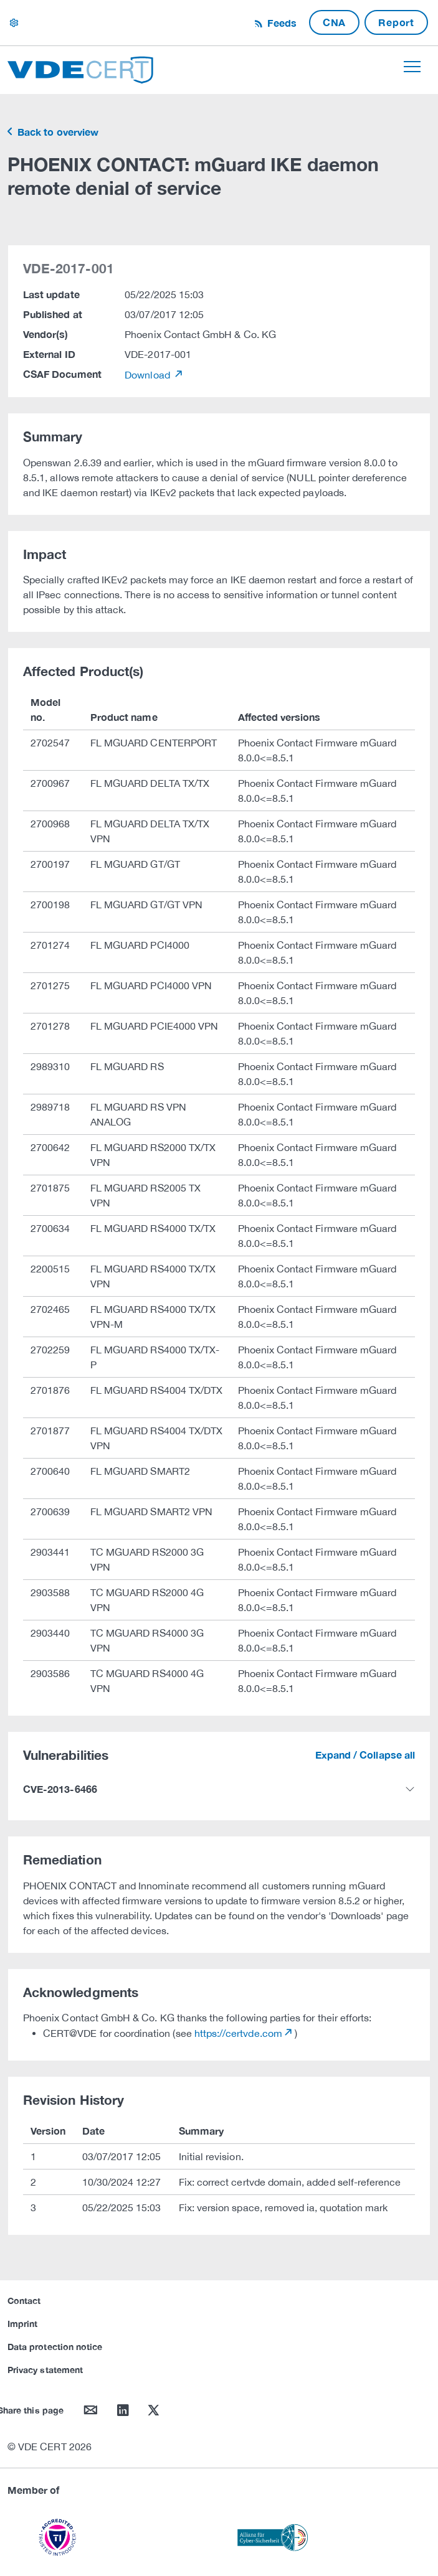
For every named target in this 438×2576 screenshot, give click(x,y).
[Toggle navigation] (412, 66)
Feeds (280, 23)
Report (396, 22)
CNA (334, 22)
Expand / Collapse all (365, 1754)
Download (149, 374)
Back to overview (56, 132)
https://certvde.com (238, 2033)
